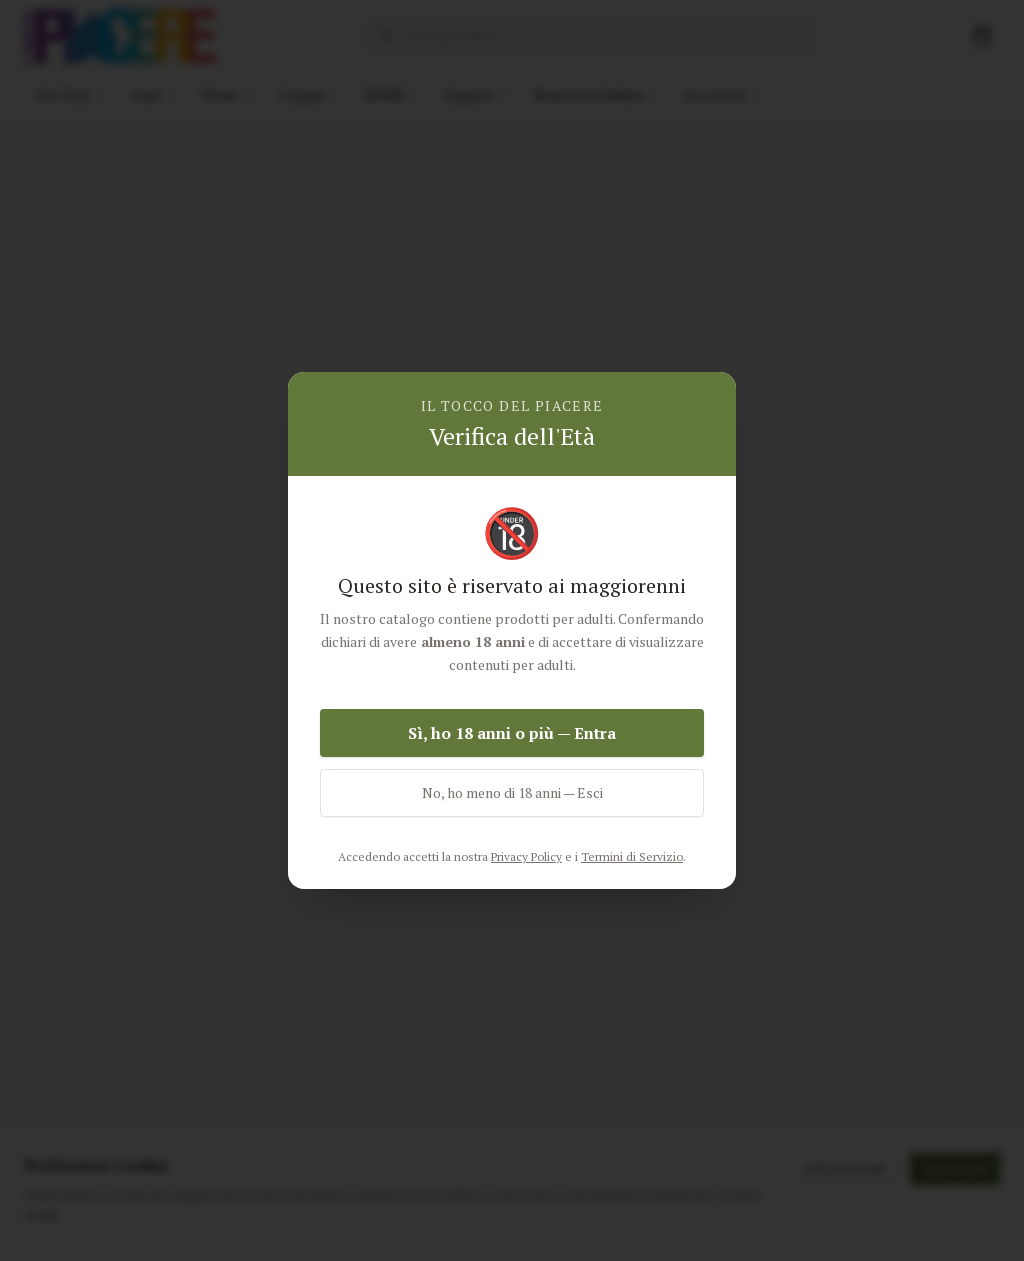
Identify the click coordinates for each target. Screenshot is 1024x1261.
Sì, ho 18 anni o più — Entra (512, 733)
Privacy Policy (526, 856)
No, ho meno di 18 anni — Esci (512, 792)
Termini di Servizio (632, 856)
